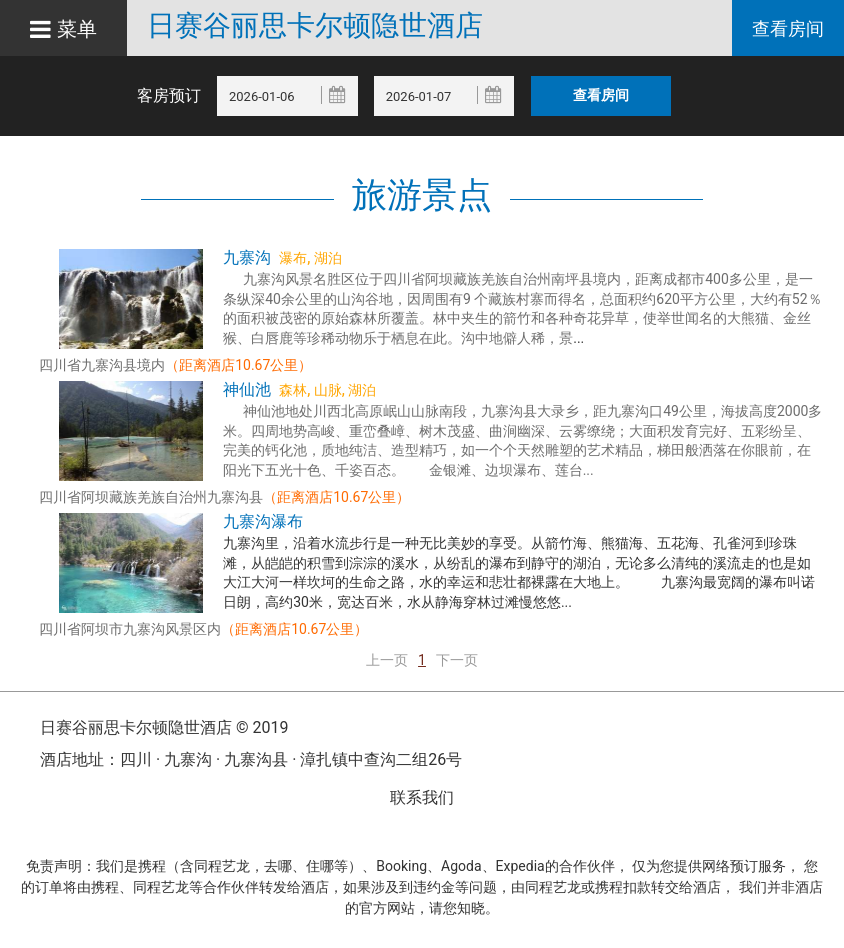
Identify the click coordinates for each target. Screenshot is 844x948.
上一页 (387, 660)
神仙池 (247, 389)
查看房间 (788, 28)
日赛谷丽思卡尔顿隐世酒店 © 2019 (164, 727)
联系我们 (422, 797)
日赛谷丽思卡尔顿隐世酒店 (315, 26)
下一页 (457, 660)
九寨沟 (247, 257)
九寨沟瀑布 (263, 521)
